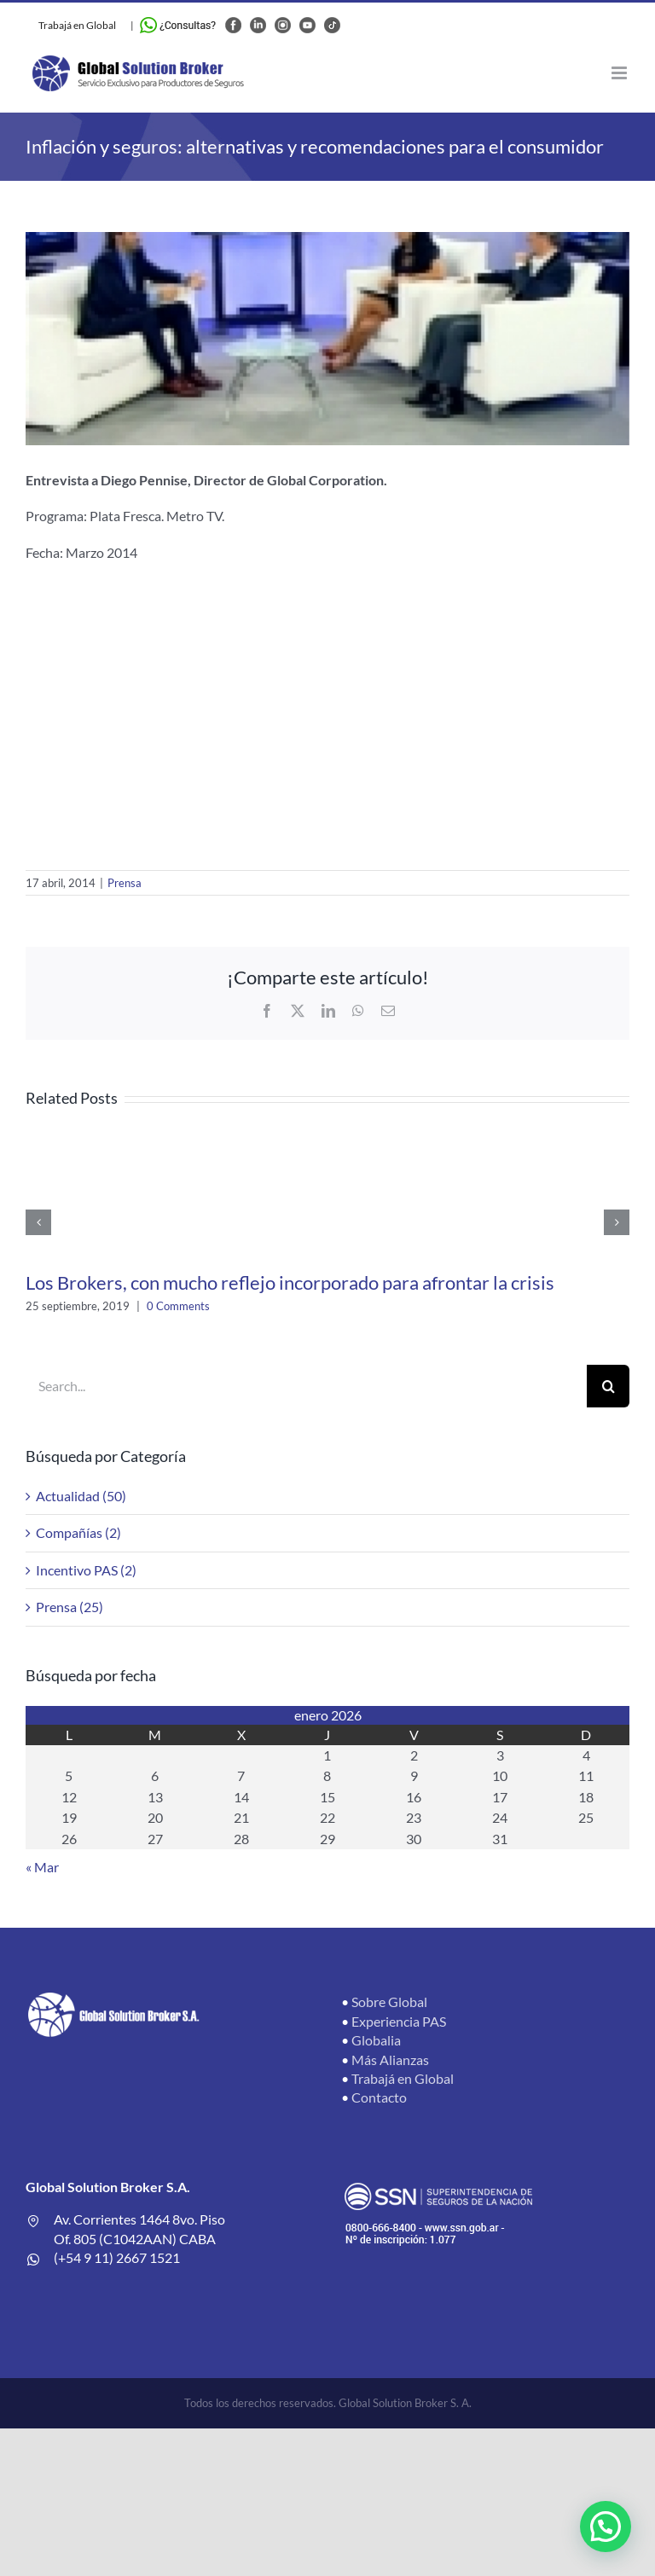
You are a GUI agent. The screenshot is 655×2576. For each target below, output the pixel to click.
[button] (605, 2526)
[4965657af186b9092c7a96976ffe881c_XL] (327, 338)
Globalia (376, 2040)
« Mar (42, 1867)
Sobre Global (389, 2001)
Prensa (124, 883)
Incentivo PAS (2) (86, 1570)
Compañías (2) (78, 1532)
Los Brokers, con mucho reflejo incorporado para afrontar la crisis (290, 1282)
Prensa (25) (69, 1606)
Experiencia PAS (398, 2021)
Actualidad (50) (81, 1496)
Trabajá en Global (77, 25)
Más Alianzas (390, 2059)
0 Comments (178, 1306)
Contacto (379, 2097)
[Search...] (306, 1386)
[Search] (608, 1386)
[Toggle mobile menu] (620, 73)
